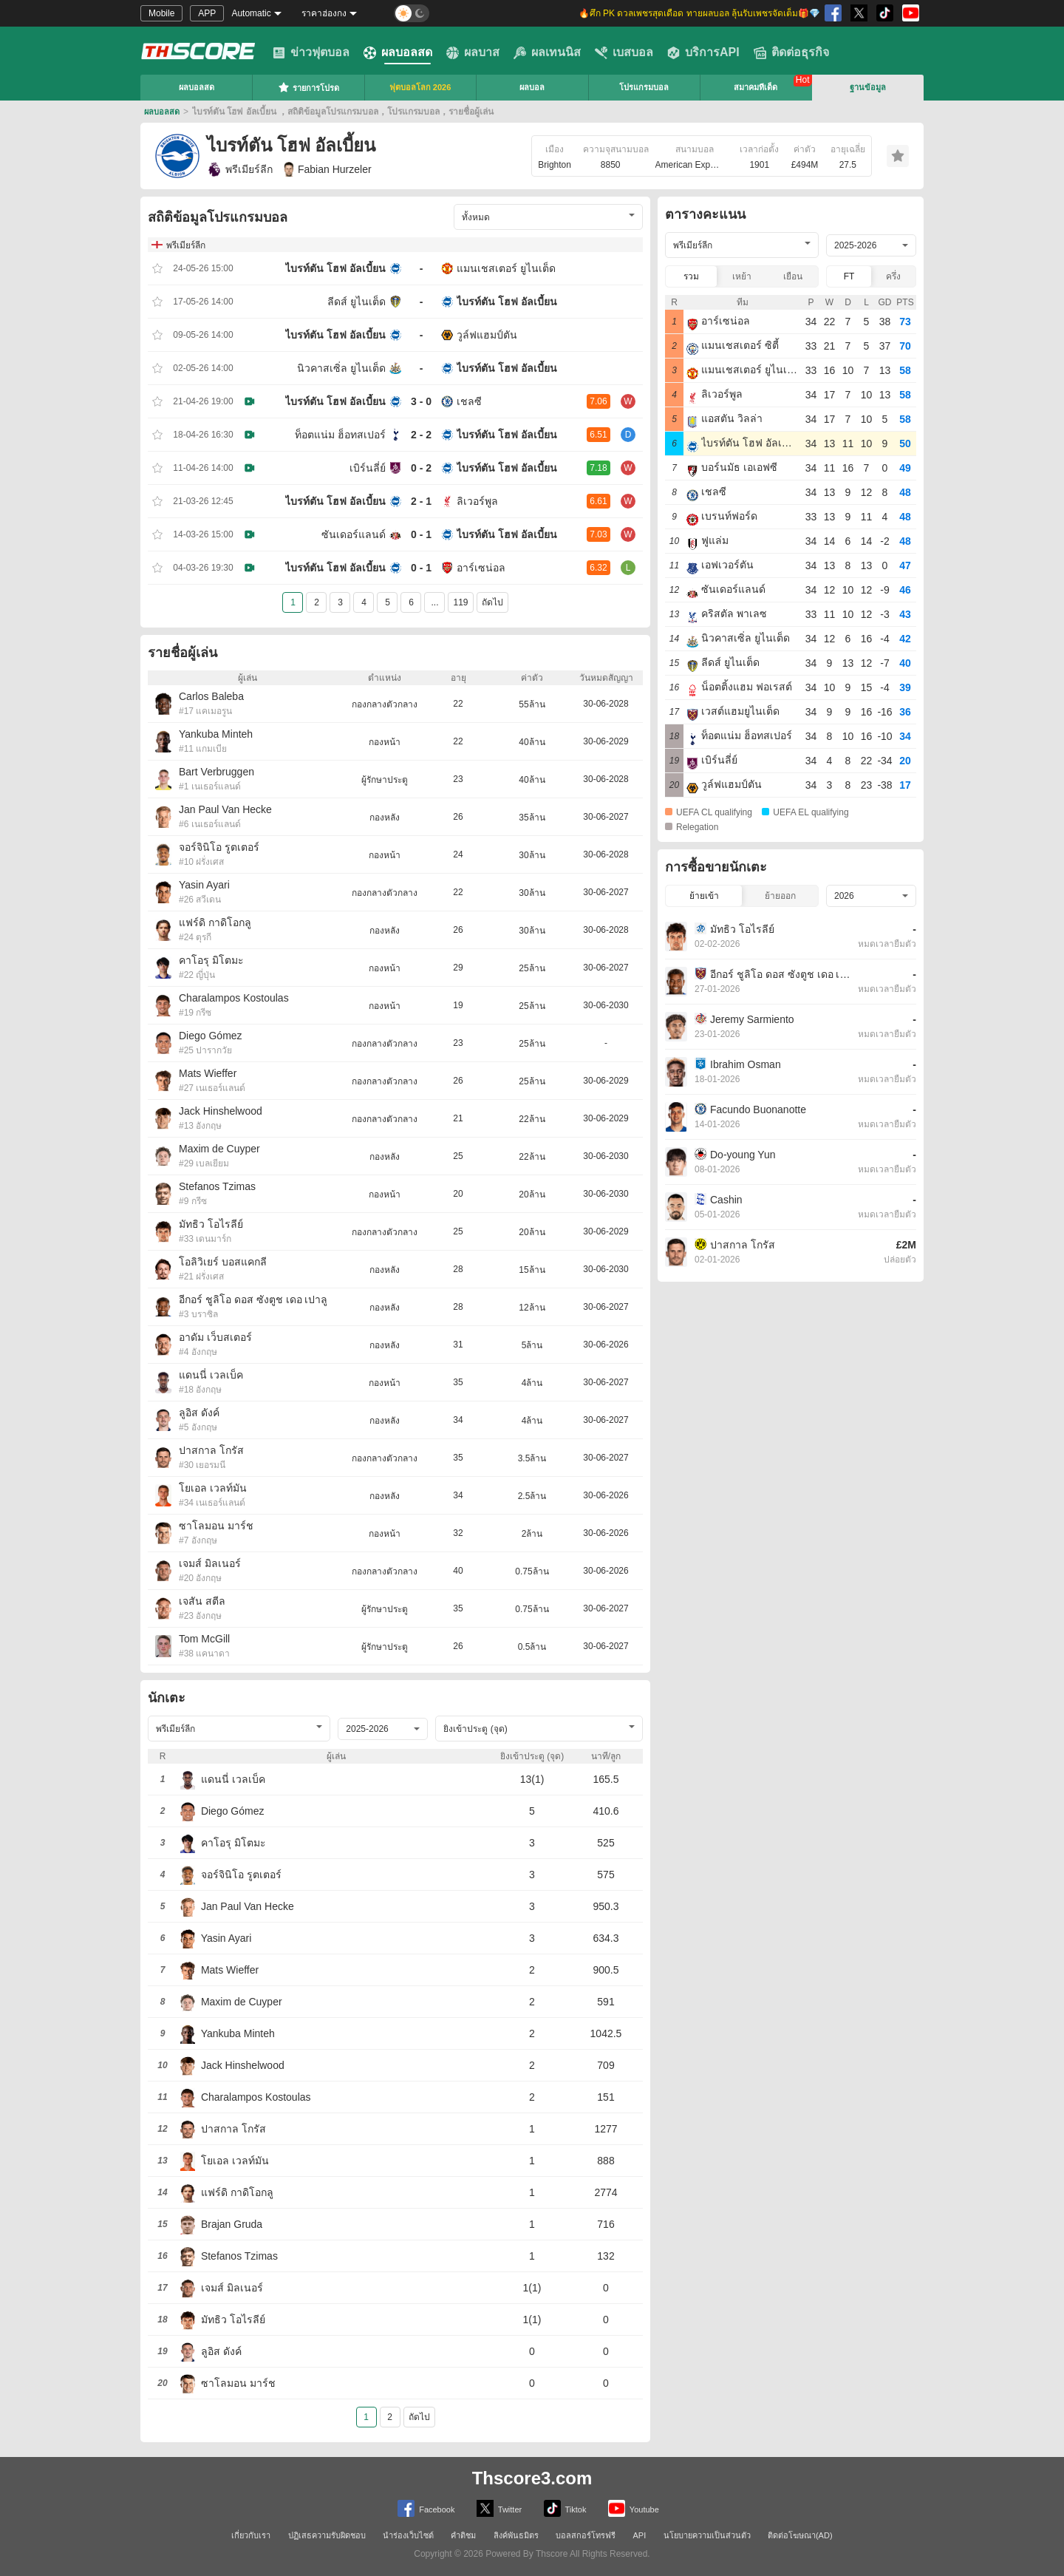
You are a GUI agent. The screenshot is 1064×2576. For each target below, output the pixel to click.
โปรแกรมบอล (644, 87)
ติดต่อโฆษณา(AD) (800, 2535)
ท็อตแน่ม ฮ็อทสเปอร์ (340, 435)
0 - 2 (421, 468)
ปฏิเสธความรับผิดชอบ (327, 2535)
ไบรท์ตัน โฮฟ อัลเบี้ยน (335, 268)
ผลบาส (472, 52)
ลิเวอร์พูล (477, 501)
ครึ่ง (893, 276)
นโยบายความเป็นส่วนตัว (707, 2535)
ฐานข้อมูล (868, 87)
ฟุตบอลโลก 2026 (420, 87)
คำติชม (463, 2535)
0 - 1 (421, 534)
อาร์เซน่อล (481, 568)
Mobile (161, 13)
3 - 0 (421, 401)
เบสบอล (624, 52)
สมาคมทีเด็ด (755, 87)
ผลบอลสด (398, 52)
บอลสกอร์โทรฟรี (585, 2535)
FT (849, 276)
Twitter (499, 2508)
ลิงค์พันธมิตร (516, 2535)
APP (207, 13)
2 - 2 (421, 435)
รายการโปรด (308, 87)
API (640, 2535)
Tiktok (565, 2508)
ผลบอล (532, 87)
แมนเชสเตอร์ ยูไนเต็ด (506, 268)
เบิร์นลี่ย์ (367, 468)
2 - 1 (421, 501)
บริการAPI (703, 52)
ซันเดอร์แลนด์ (353, 534)
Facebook (426, 2508)
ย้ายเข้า (704, 896)
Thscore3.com (532, 2478)
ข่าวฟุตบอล (311, 52)
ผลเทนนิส (547, 52)
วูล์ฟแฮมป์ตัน (487, 335)
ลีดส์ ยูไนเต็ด (356, 301)
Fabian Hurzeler (328, 169)
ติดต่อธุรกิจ (791, 52)
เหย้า (741, 276)
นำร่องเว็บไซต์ (408, 2535)
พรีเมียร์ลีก (240, 169)
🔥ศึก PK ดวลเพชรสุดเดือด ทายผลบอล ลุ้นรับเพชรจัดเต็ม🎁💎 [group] (699, 13)
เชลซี (469, 401)
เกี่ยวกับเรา (250, 2535)
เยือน (792, 276)
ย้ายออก (780, 896)
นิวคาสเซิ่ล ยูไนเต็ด (341, 368)
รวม (691, 276)
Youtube (633, 2508)
